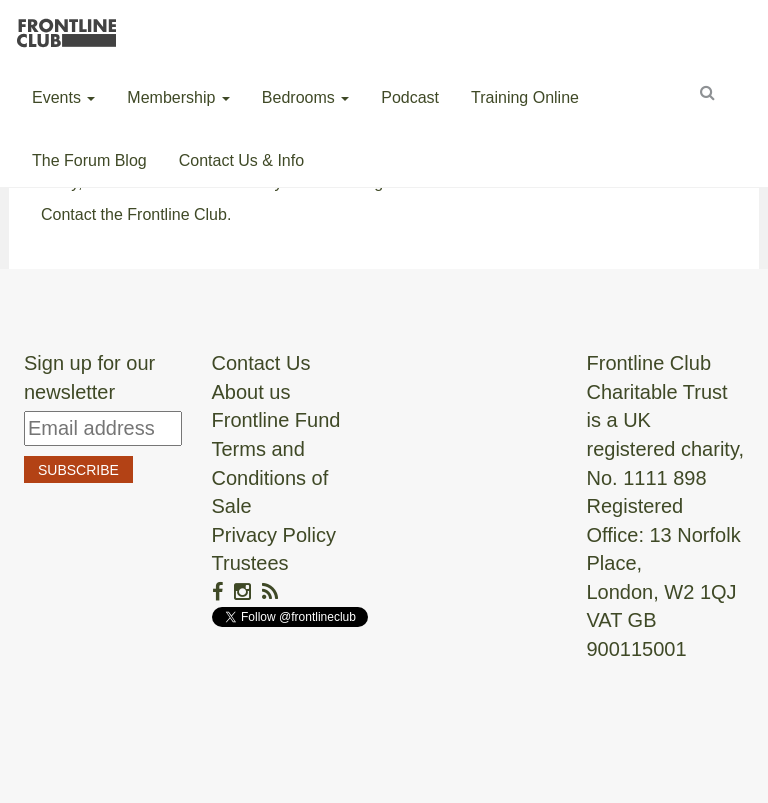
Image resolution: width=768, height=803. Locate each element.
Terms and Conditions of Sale (270, 477)
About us (251, 392)
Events (63, 97)
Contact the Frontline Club (134, 214)
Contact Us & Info (241, 160)
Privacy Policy (274, 535)
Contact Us (261, 363)
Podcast (410, 97)
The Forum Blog (89, 160)
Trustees (250, 563)
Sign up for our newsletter (89, 377)
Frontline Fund (276, 420)
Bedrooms (305, 97)
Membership (178, 97)
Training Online (525, 97)
